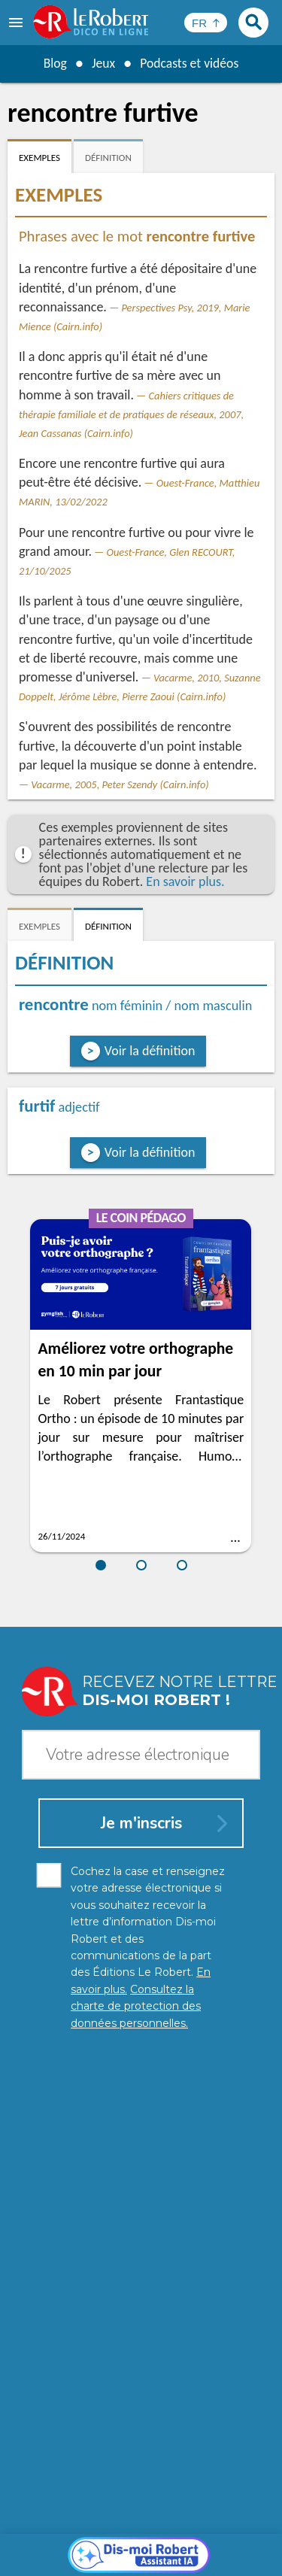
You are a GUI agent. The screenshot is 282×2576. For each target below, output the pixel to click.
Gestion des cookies (163, 2545)
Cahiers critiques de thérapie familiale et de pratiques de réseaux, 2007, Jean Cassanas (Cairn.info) (131, 414)
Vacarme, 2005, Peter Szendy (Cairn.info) (119, 784)
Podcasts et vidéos (189, 63)
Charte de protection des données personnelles (140, 2530)
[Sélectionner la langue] (205, 22)
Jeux (102, 63)
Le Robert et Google (179, 2553)
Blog (53, 63)
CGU (232, 2545)
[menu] (17, 22)
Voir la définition (150, 1050)
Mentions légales (63, 2545)
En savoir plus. (185, 881)
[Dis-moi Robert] (141, 2210)
